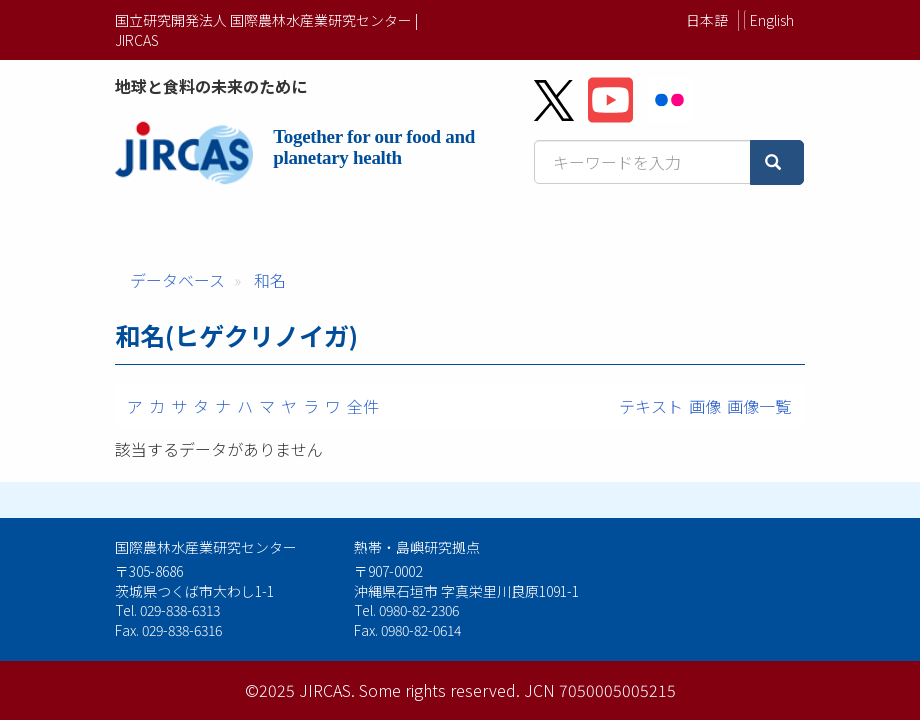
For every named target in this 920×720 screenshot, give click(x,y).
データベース (177, 280)
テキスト (651, 406)
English (772, 20)
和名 (270, 280)
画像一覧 (759, 406)
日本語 (707, 20)
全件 (363, 406)
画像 (705, 406)
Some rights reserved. (439, 690)
